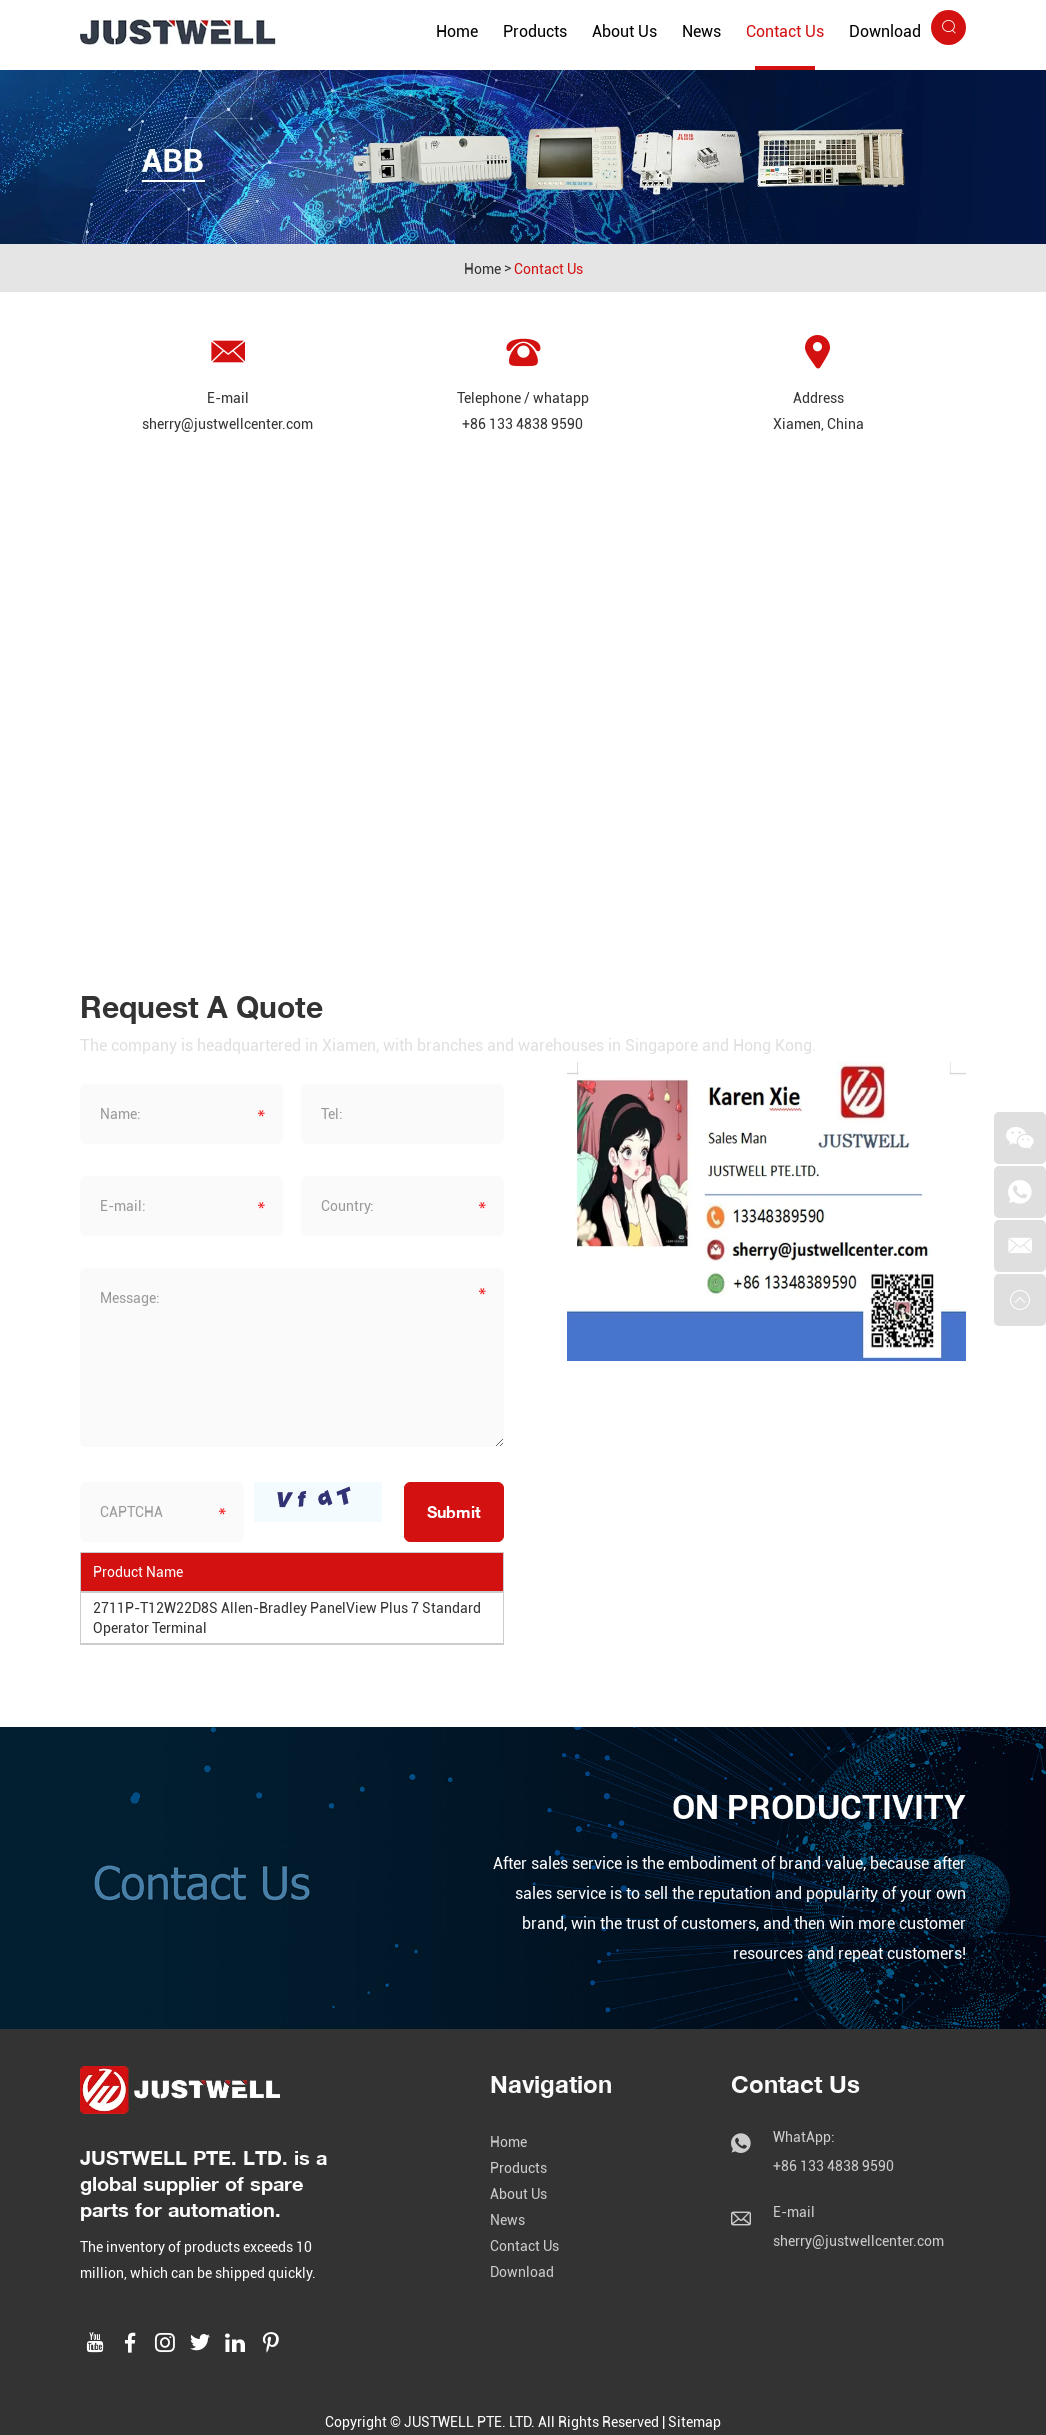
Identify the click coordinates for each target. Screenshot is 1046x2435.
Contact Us (785, 31)
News (701, 31)
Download (885, 31)
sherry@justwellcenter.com (227, 424)
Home (457, 31)
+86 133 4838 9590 (522, 424)
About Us (624, 31)
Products (535, 31)
